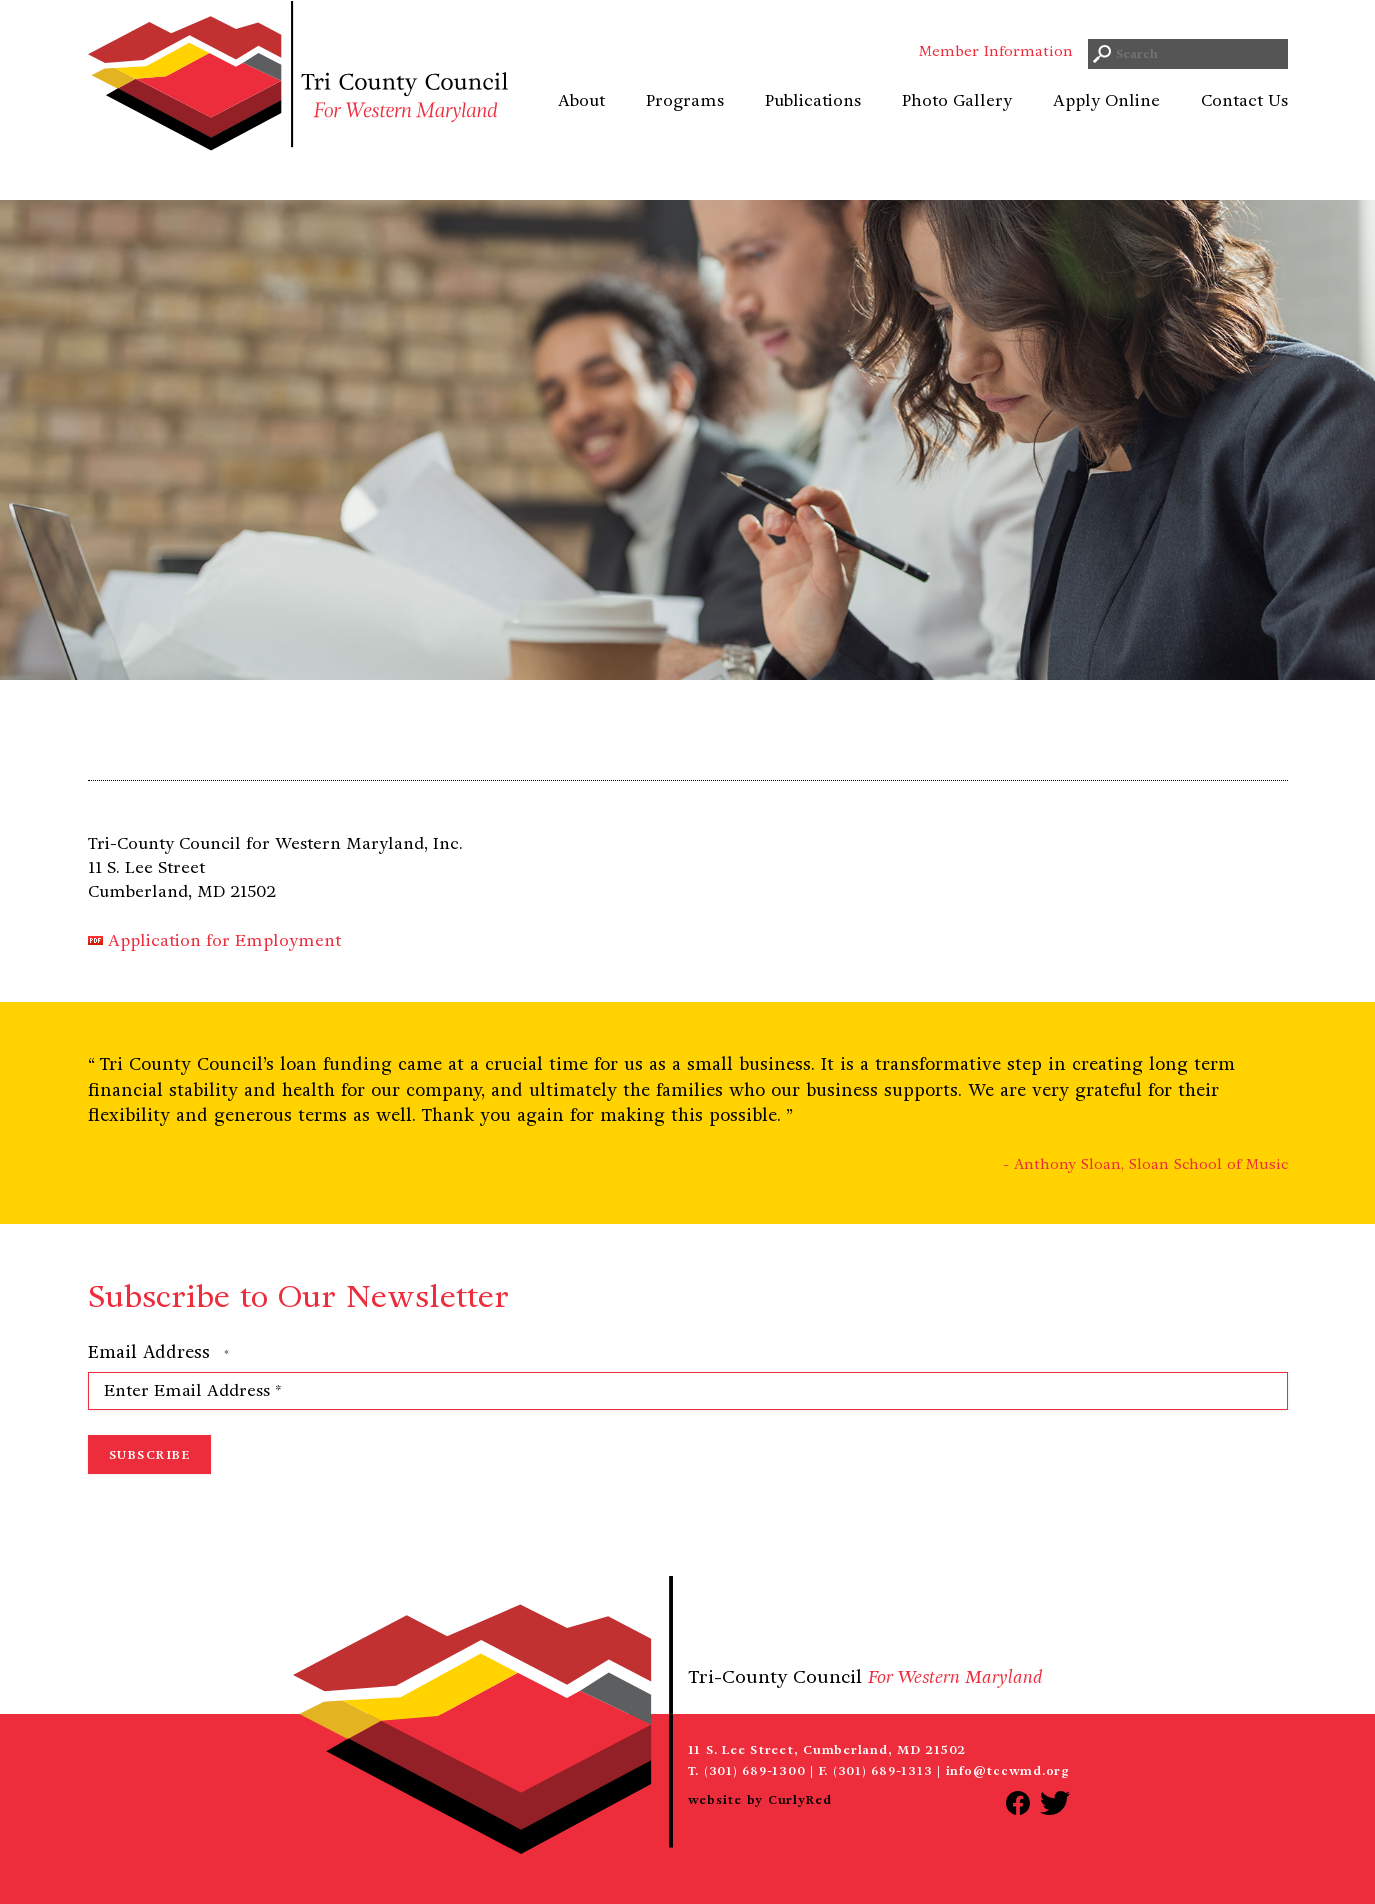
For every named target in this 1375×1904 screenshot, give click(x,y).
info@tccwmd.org (1008, 1770)
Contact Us (1244, 124)
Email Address (158, 1353)
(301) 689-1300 (755, 1770)
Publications (813, 124)
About (581, 124)
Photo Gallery (957, 124)
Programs (685, 124)
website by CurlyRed (760, 1799)
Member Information (996, 75)
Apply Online (1106, 124)
